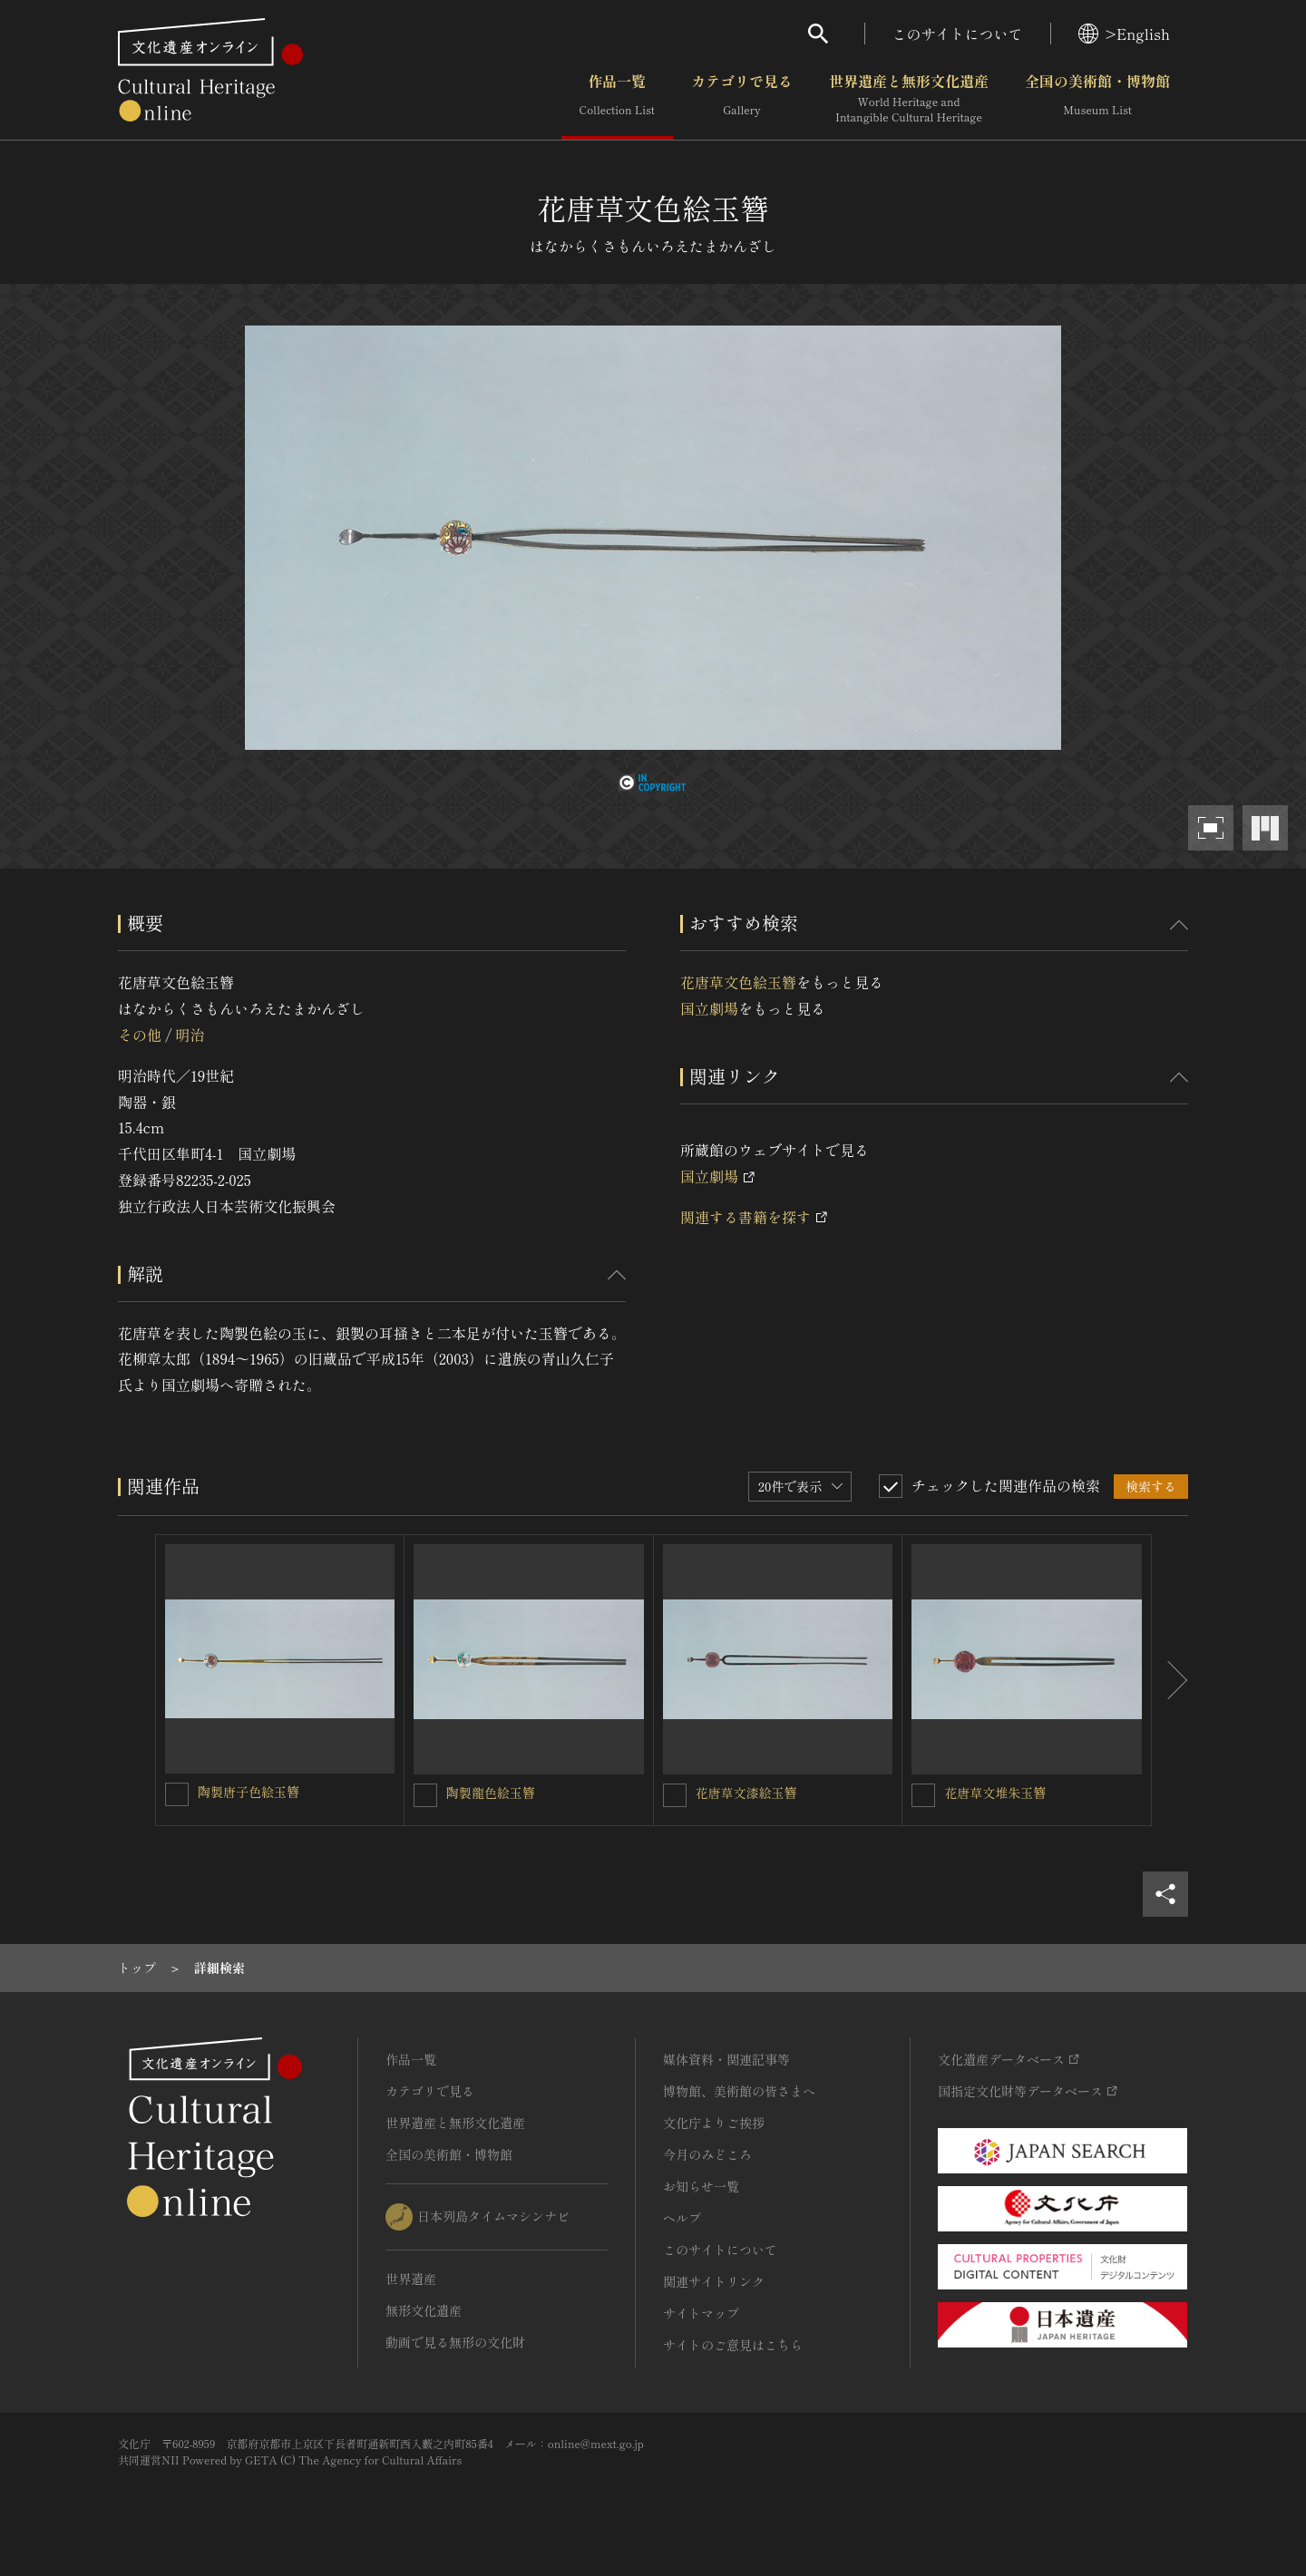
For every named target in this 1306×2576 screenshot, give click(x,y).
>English (1124, 33)
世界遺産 (410, 2279)
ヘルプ (682, 2218)
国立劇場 (709, 1008)
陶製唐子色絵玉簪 (248, 1792)
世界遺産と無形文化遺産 (909, 99)
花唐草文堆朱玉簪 (995, 1793)
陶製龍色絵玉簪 (490, 1793)
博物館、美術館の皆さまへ (739, 2091)
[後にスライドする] (1170, 1680)
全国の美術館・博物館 (1097, 99)
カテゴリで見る (742, 99)
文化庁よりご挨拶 (714, 2123)
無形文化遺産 (423, 2310)
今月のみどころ (707, 2154)
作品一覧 (617, 99)
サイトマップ (701, 2313)
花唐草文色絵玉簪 (738, 982)
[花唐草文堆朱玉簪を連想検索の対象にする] (923, 1795)
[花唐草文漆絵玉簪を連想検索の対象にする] (675, 1795)
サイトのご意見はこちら (733, 2345)
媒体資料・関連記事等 (726, 2059)
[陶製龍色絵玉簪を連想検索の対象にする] (425, 1795)
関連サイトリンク (714, 2281)
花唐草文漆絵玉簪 (746, 1793)
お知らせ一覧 (701, 2186)
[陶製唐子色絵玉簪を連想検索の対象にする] (177, 1794)
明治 (189, 1034)
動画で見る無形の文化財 (455, 2342)
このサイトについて (957, 33)
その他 (139, 1034)
